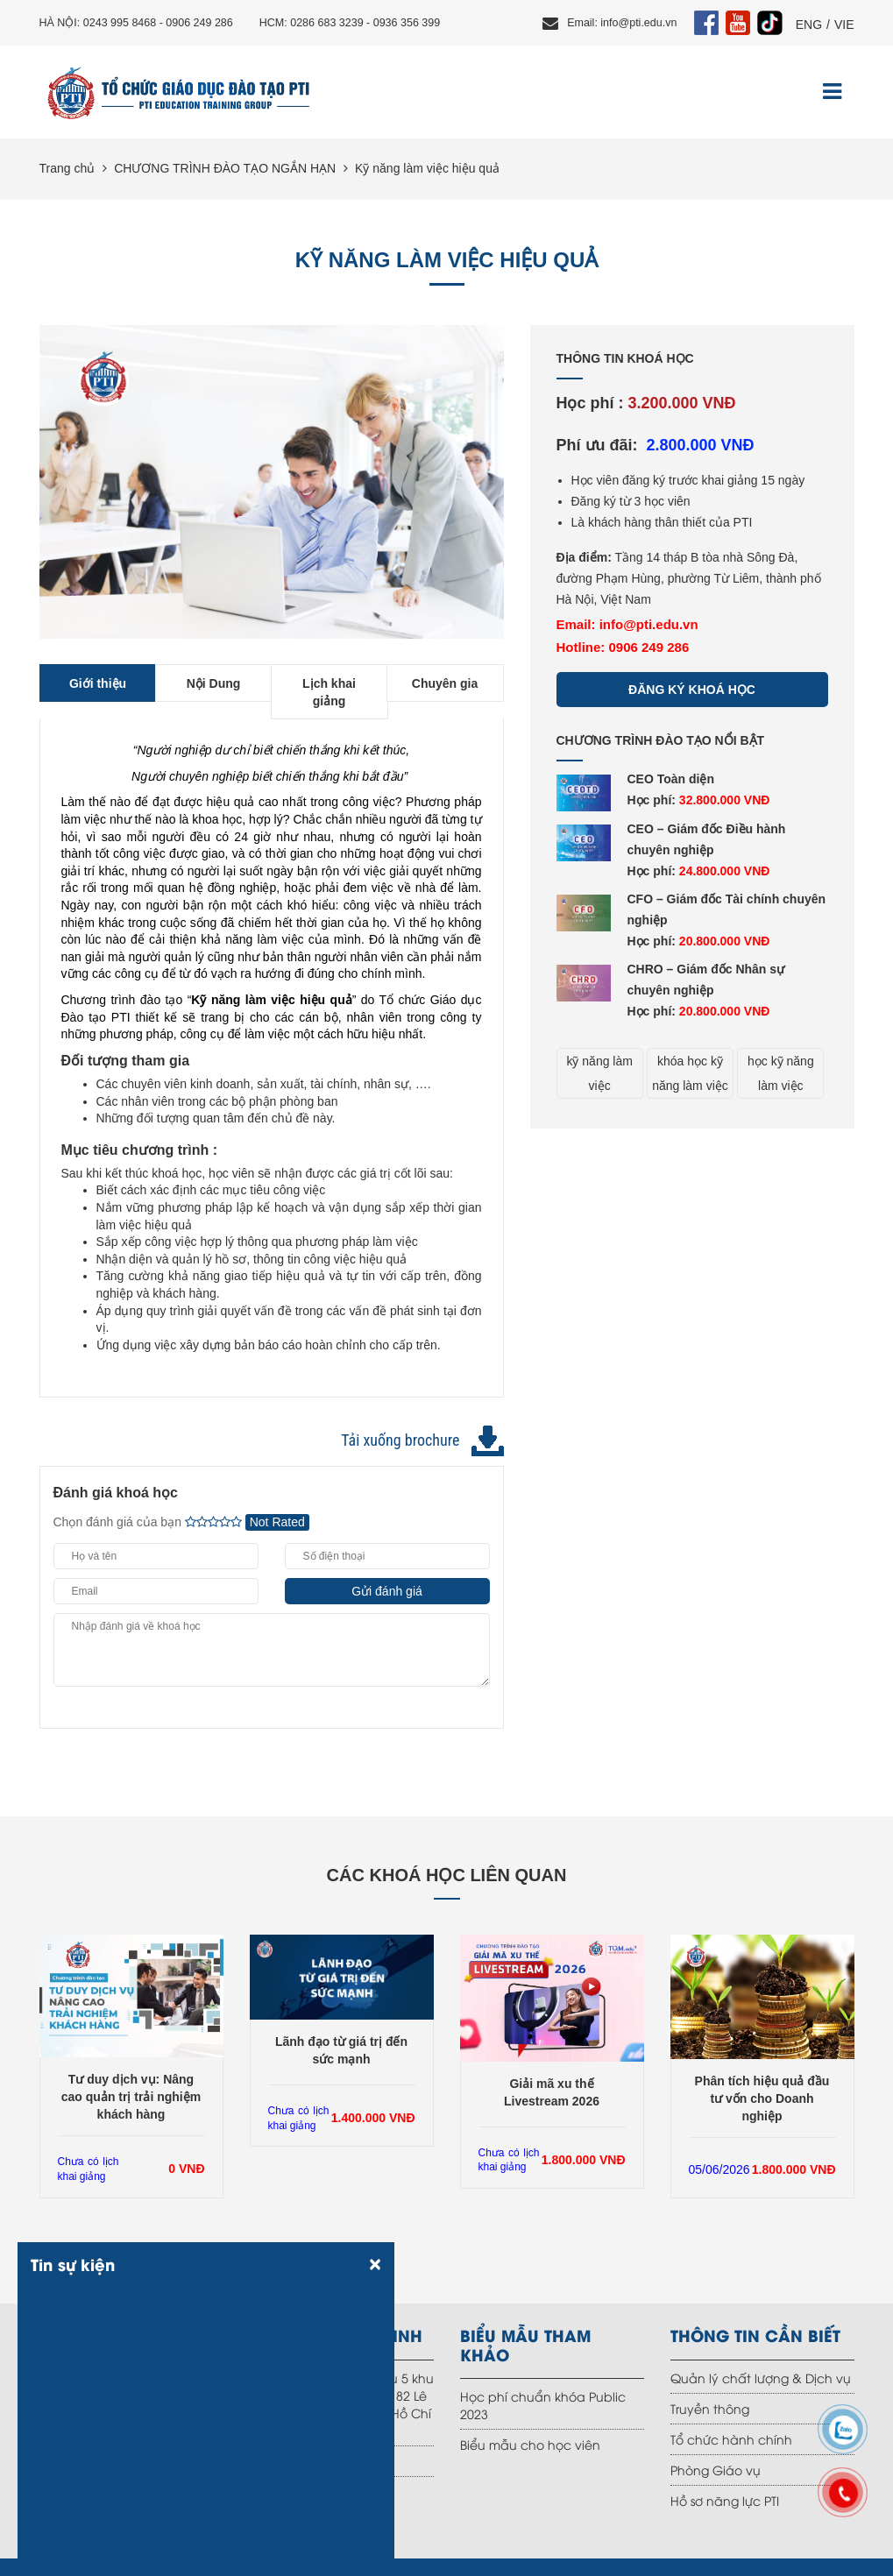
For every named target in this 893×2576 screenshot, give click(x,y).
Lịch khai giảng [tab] (329, 692)
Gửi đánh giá (386, 1591)
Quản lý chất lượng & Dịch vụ (760, 2377)
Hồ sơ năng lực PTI (724, 2500)
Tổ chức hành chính (731, 2439)
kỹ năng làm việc (599, 1073)
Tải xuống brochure (400, 1440)
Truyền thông (709, 2408)
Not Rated (277, 1522)
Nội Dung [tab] (214, 683)
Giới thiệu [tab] (97, 683)
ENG (809, 25)
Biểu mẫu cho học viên (530, 2444)
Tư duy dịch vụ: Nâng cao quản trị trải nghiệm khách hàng (131, 2096)
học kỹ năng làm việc (781, 1073)
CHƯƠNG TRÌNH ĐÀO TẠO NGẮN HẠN (225, 168)
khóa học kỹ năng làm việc (690, 1073)
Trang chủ (67, 168)
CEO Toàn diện (671, 779)
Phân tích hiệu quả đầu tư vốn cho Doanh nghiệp (762, 2098)
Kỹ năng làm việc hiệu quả (427, 168)
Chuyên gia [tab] (445, 683)
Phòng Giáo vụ (715, 2469)
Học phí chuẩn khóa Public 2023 (543, 2405)
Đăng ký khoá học (691, 690)
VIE (844, 25)
